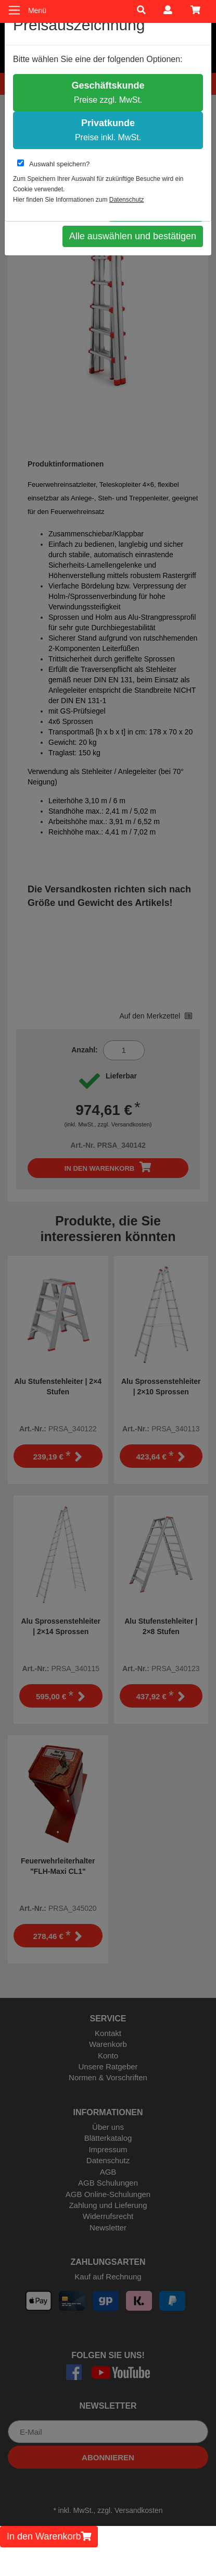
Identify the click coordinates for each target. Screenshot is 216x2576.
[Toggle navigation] (14, 10)
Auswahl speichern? (53, 164)
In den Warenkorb (49, 2536)
